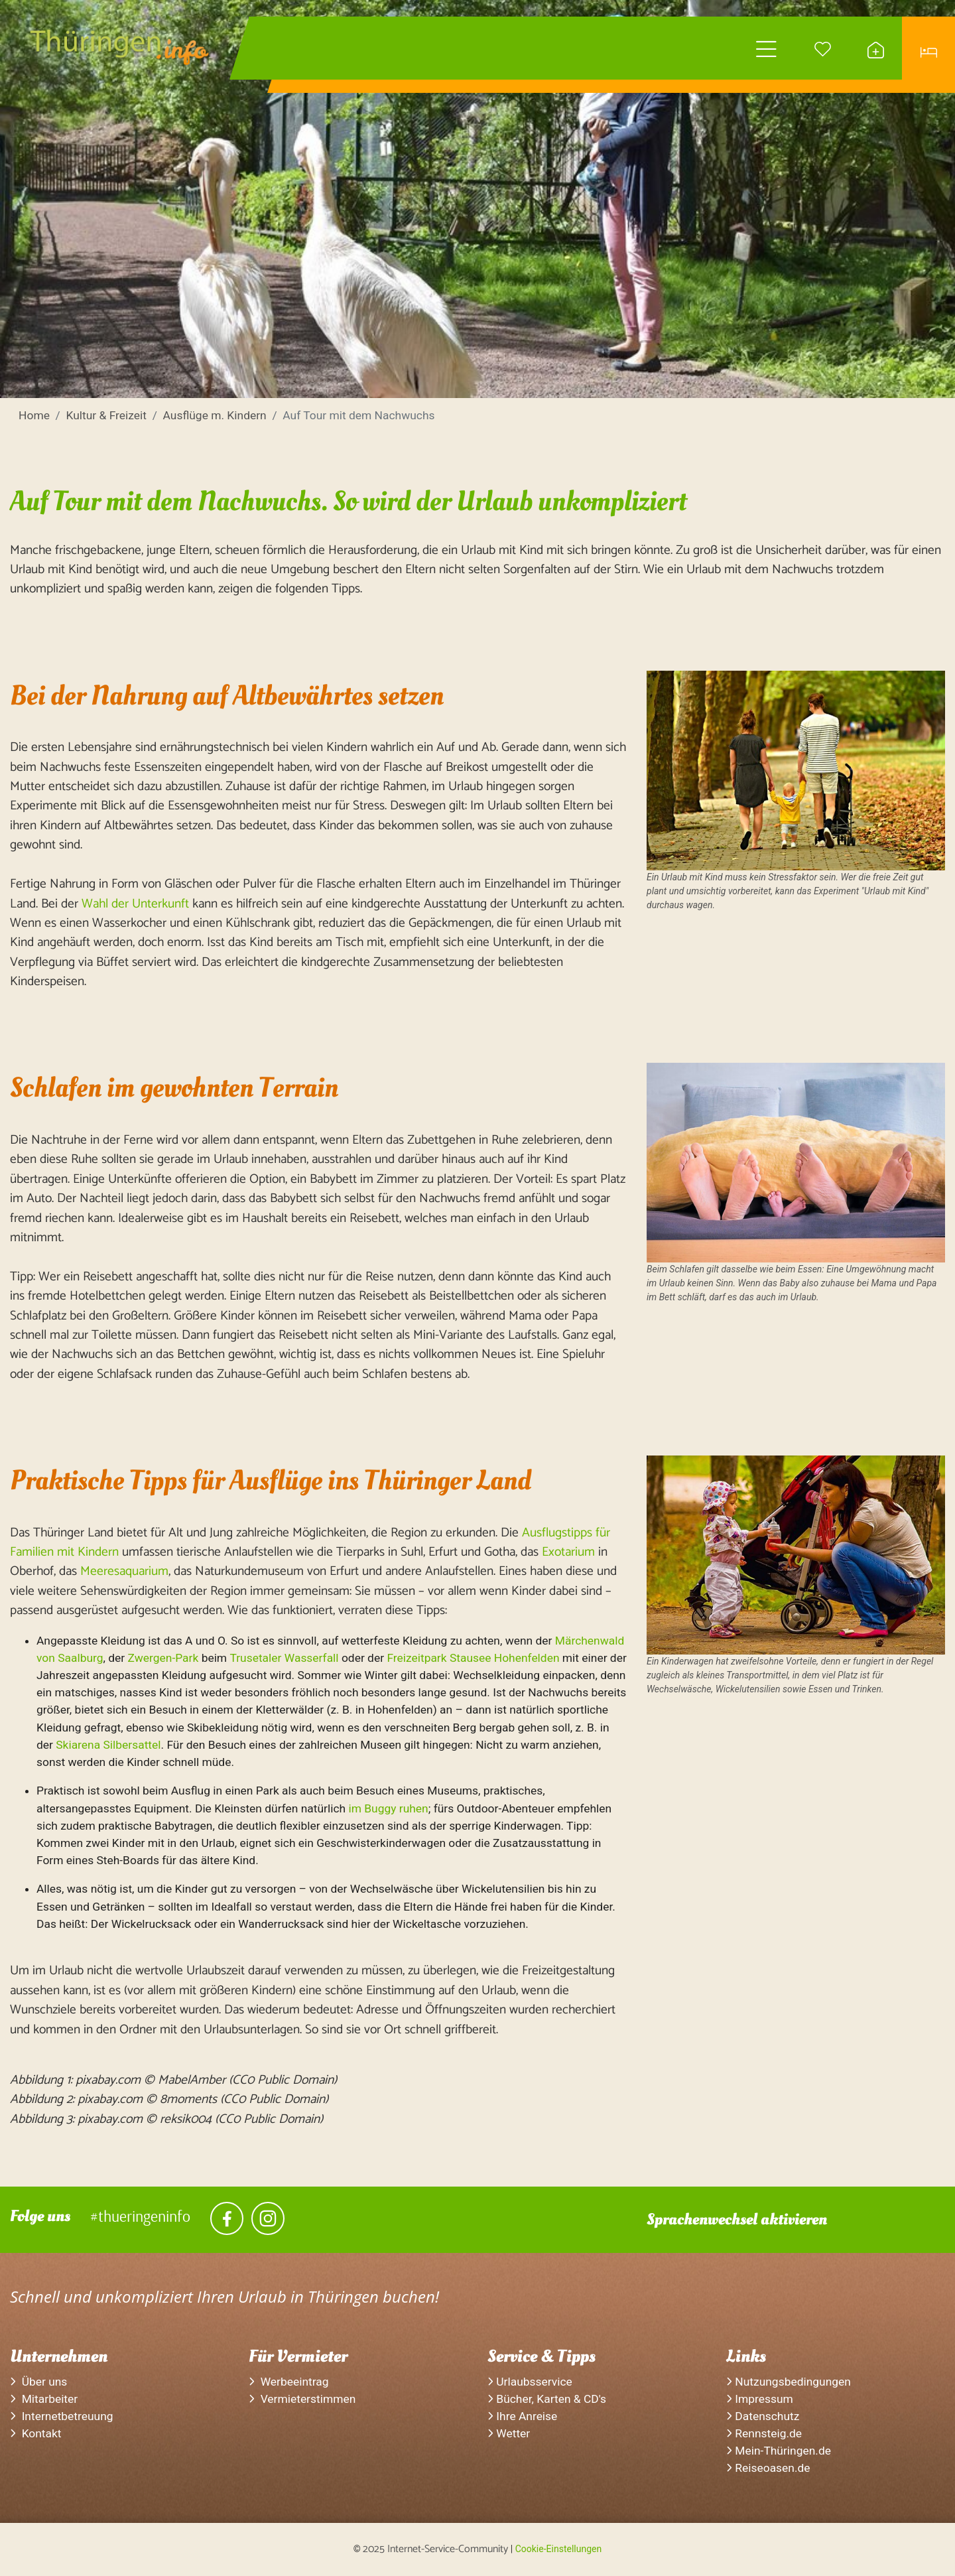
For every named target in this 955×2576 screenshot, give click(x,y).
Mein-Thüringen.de (778, 2450)
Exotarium (568, 1552)
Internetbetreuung (61, 2416)
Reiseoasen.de (768, 2467)
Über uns (38, 2381)
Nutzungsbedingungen (788, 2381)
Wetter (508, 2433)
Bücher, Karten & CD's (546, 2399)
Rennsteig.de (764, 2433)
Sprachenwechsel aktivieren (737, 2219)
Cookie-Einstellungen (558, 2548)
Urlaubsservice (529, 2381)
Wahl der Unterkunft (135, 904)
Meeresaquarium (124, 1571)
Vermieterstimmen (302, 2399)
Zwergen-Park (163, 1657)
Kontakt (36, 2433)
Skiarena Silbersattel (108, 1744)
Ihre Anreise (522, 2416)
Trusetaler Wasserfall (283, 1657)
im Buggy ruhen (388, 1808)
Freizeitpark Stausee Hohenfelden (473, 1657)
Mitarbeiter (44, 2399)
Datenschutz (762, 2416)
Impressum (759, 2399)
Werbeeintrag (289, 2381)
